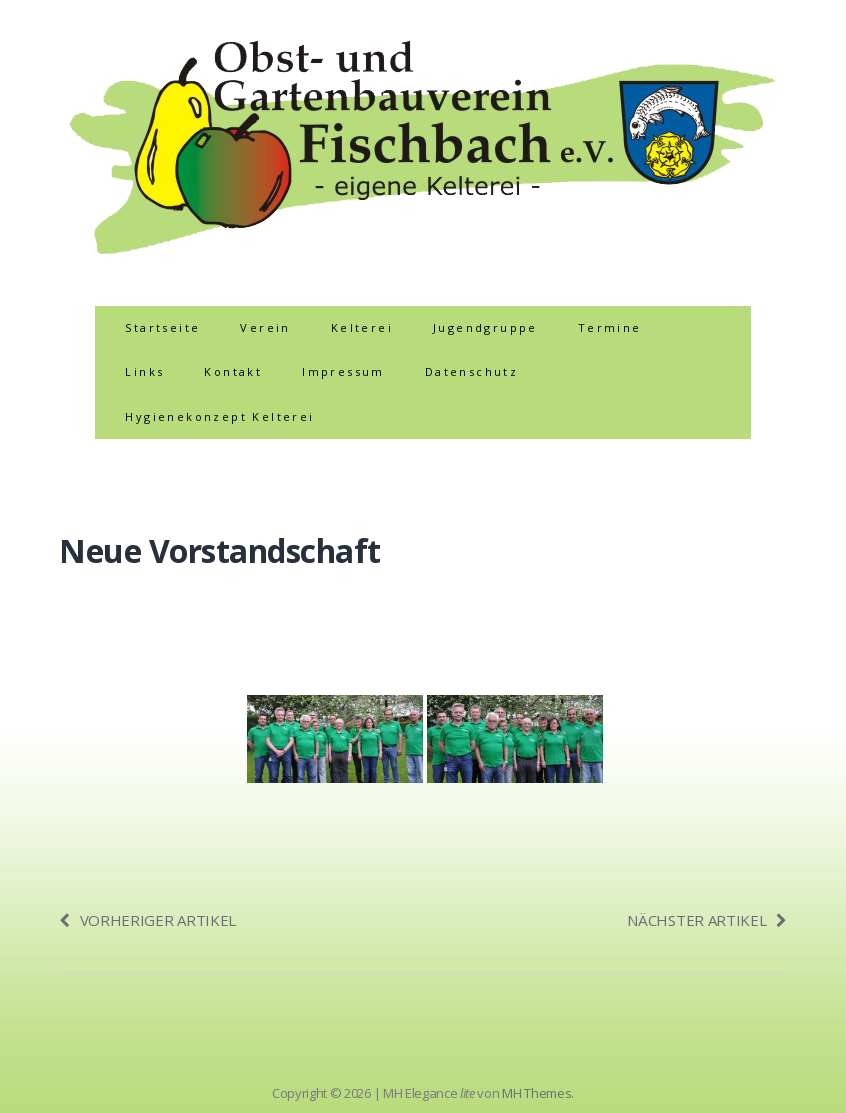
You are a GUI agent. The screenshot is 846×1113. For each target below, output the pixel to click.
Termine (610, 327)
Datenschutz (471, 371)
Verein (265, 327)
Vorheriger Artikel (147, 920)
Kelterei (362, 327)
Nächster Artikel (707, 920)
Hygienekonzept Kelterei (219, 416)
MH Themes (536, 1093)
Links (144, 371)
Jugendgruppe (485, 327)
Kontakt (233, 371)
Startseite (162, 327)
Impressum (343, 371)
